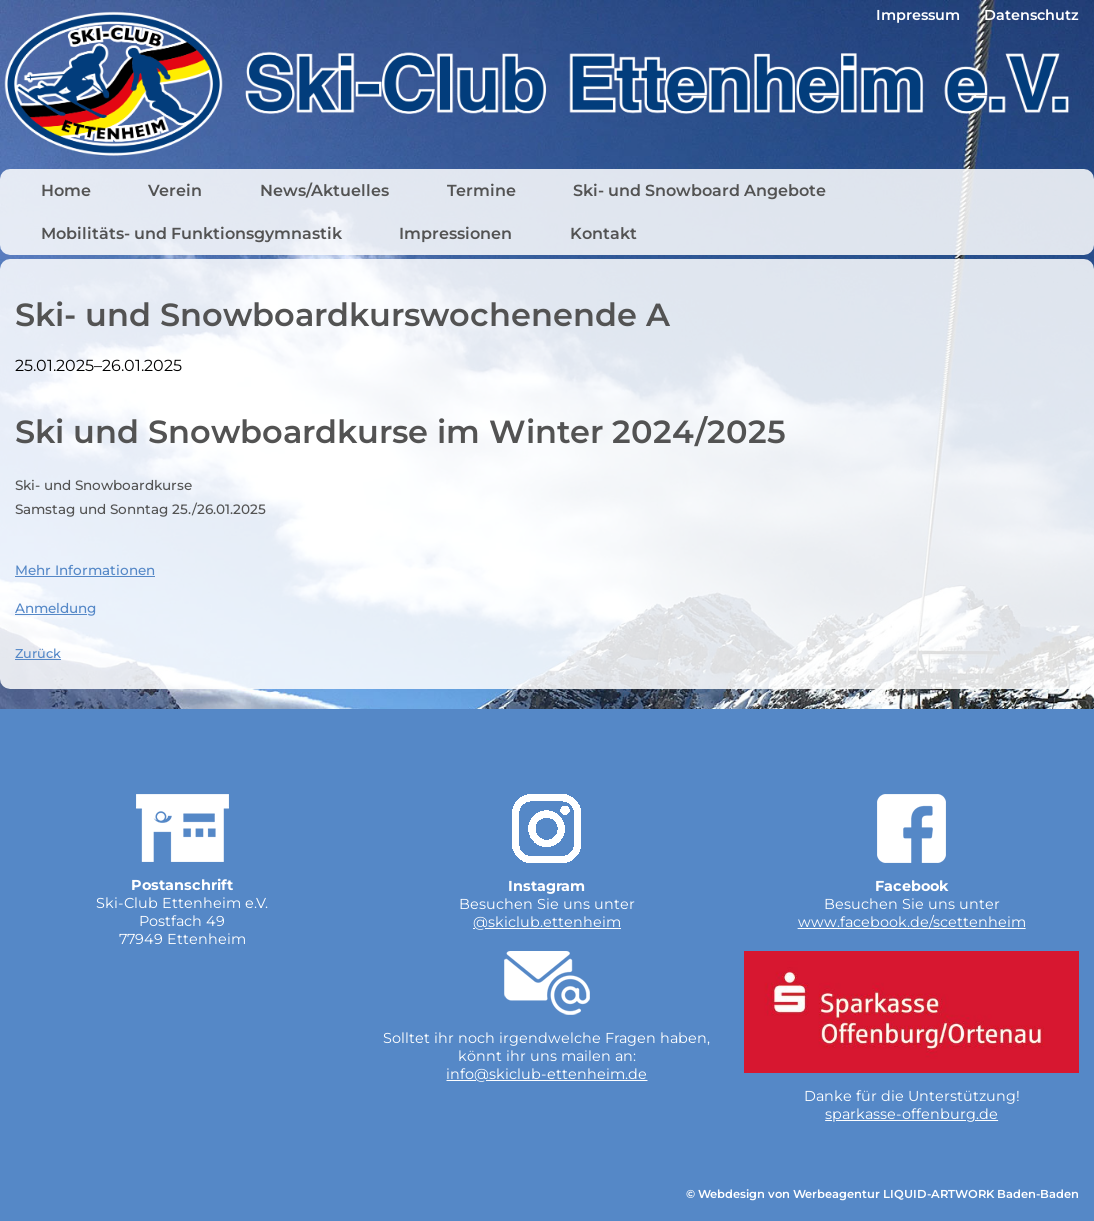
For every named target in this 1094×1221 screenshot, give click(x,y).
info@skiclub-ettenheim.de (546, 1074)
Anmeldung (55, 608)
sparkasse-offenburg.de (911, 1114)
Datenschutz (1031, 15)
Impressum (918, 15)
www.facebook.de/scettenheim (912, 922)
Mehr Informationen (85, 570)
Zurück (38, 653)
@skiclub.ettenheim (547, 922)
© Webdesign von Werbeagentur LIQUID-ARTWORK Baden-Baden (882, 1194)
